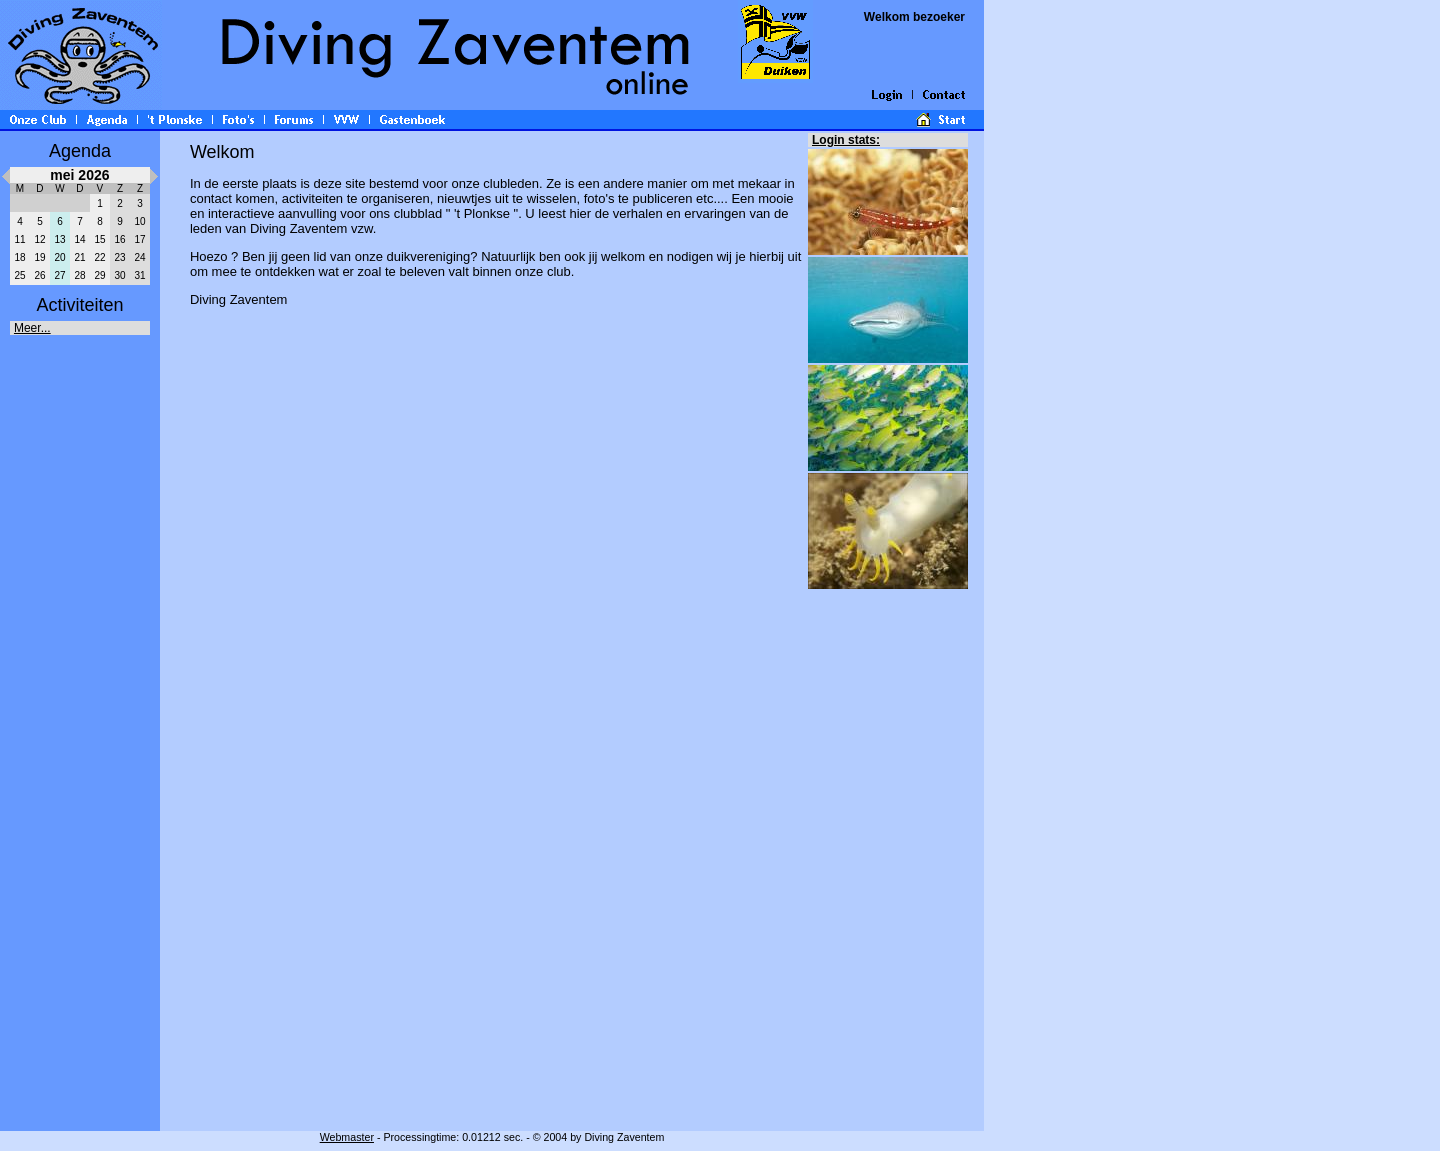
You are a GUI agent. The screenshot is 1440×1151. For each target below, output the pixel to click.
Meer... (32, 328)
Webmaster (347, 1137)
